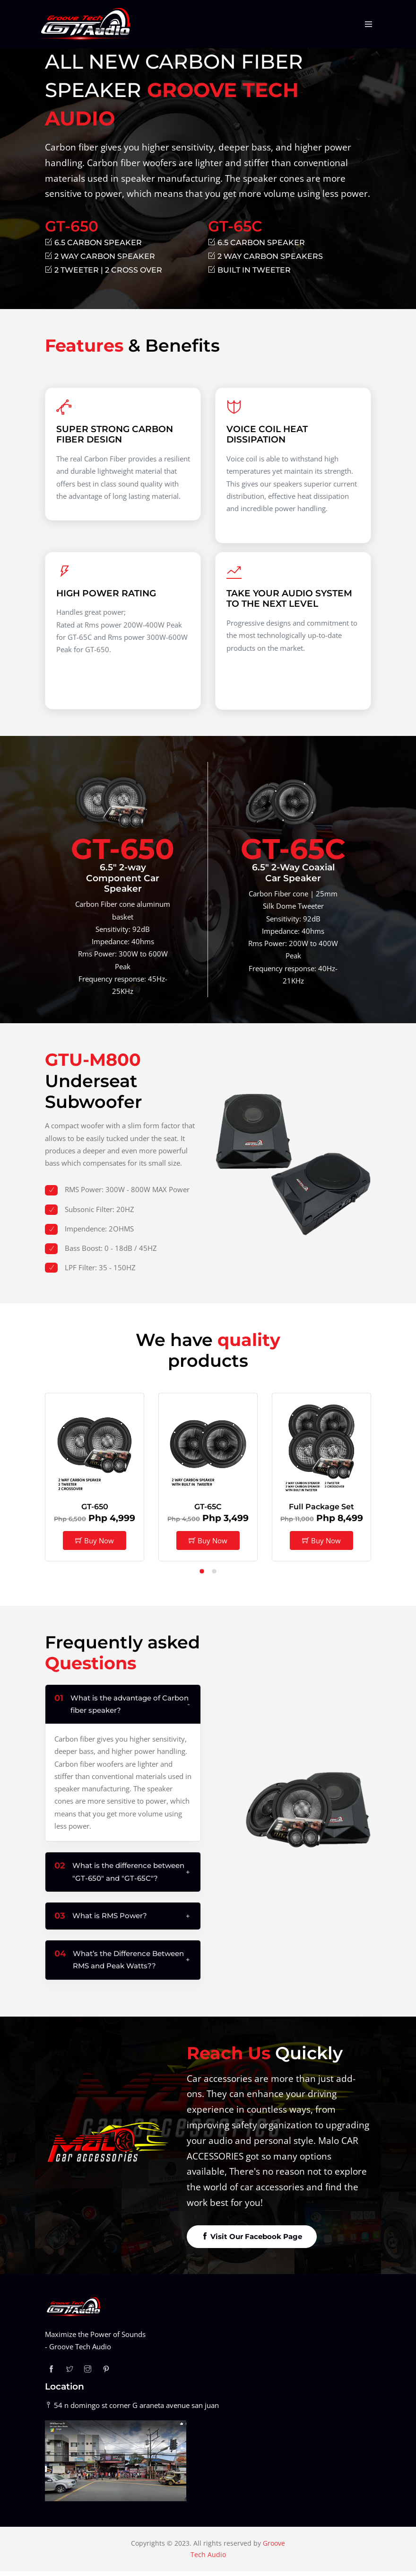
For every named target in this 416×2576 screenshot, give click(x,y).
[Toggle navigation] (369, 24)
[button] (202, 1578)
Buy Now (94, 1545)
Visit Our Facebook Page (251, 2241)
